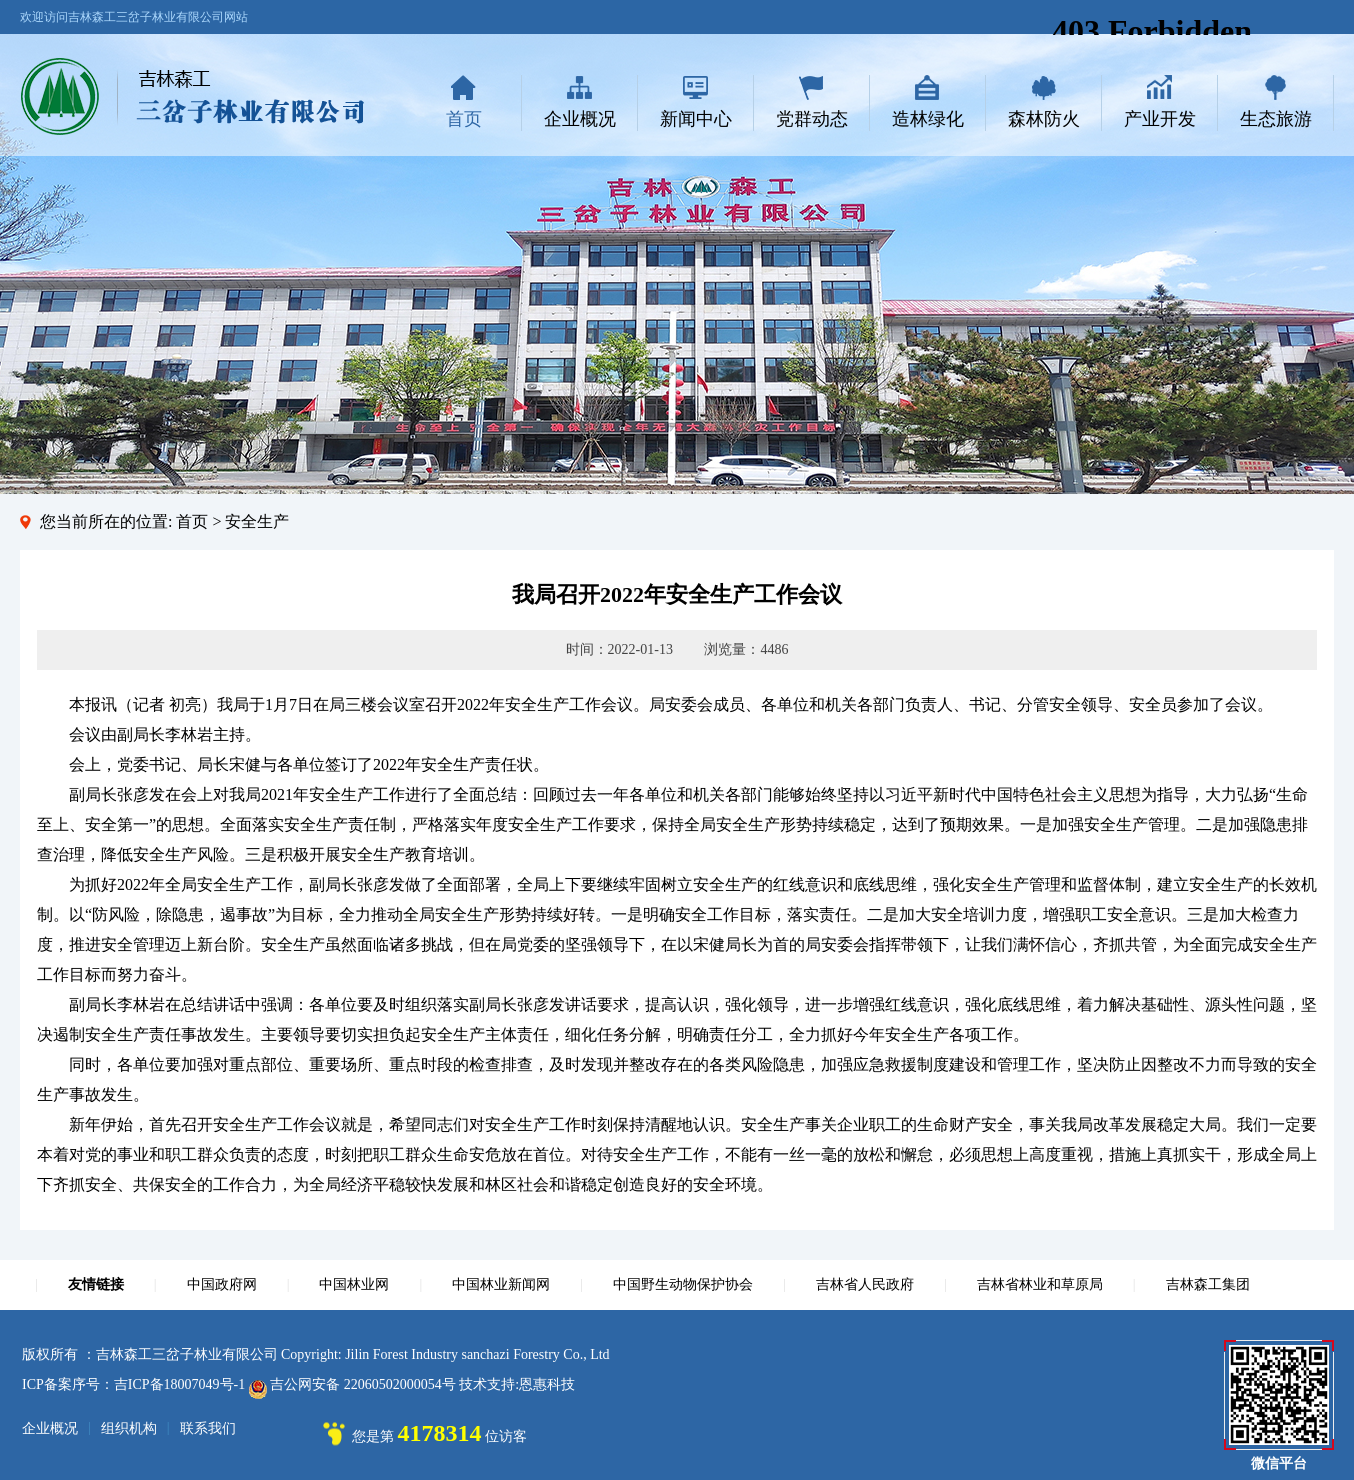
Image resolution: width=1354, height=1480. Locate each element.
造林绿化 (928, 119)
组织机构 (129, 1428)
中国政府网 (222, 1284)
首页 (464, 119)
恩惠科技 (547, 1384)
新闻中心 (696, 119)
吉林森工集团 (1208, 1284)
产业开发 (1160, 119)
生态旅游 (1276, 119)
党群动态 (812, 119)
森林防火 (1044, 119)
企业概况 (580, 119)
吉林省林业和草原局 (1040, 1284)
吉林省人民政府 (865, 1284)
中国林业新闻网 (501, 1284)
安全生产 (257, 521)
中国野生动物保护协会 (683, 1284)
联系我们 (208, 1428)
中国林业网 (354, 1284)
